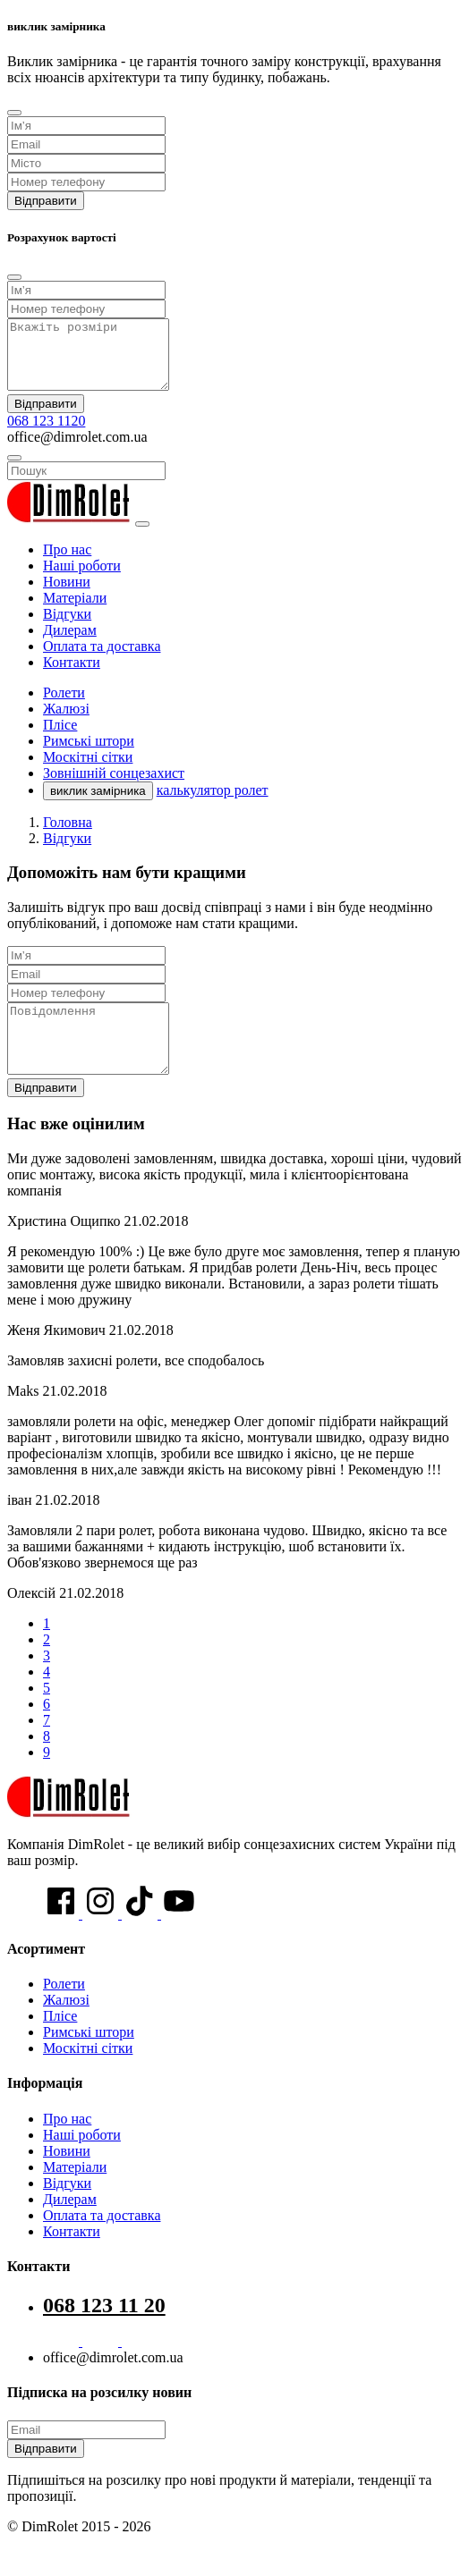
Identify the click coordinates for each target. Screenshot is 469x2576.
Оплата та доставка (101, 659)
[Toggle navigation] (142, 537)
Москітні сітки (87, 2074)
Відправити (45, 200)
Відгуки (67, 627)
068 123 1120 (46, 434)
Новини (66, 595)
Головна (67, 835)
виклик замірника (98, 804)
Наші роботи (82, 579)
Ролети (64, 2010)
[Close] (14, 112)
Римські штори (88, 2058)
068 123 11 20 (104, 2332)
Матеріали (75, 611)
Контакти (71, 675)
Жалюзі (66, 2026)
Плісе (60, 2042)
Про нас (67, 562)
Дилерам (70, 643)
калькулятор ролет (213, 803)
